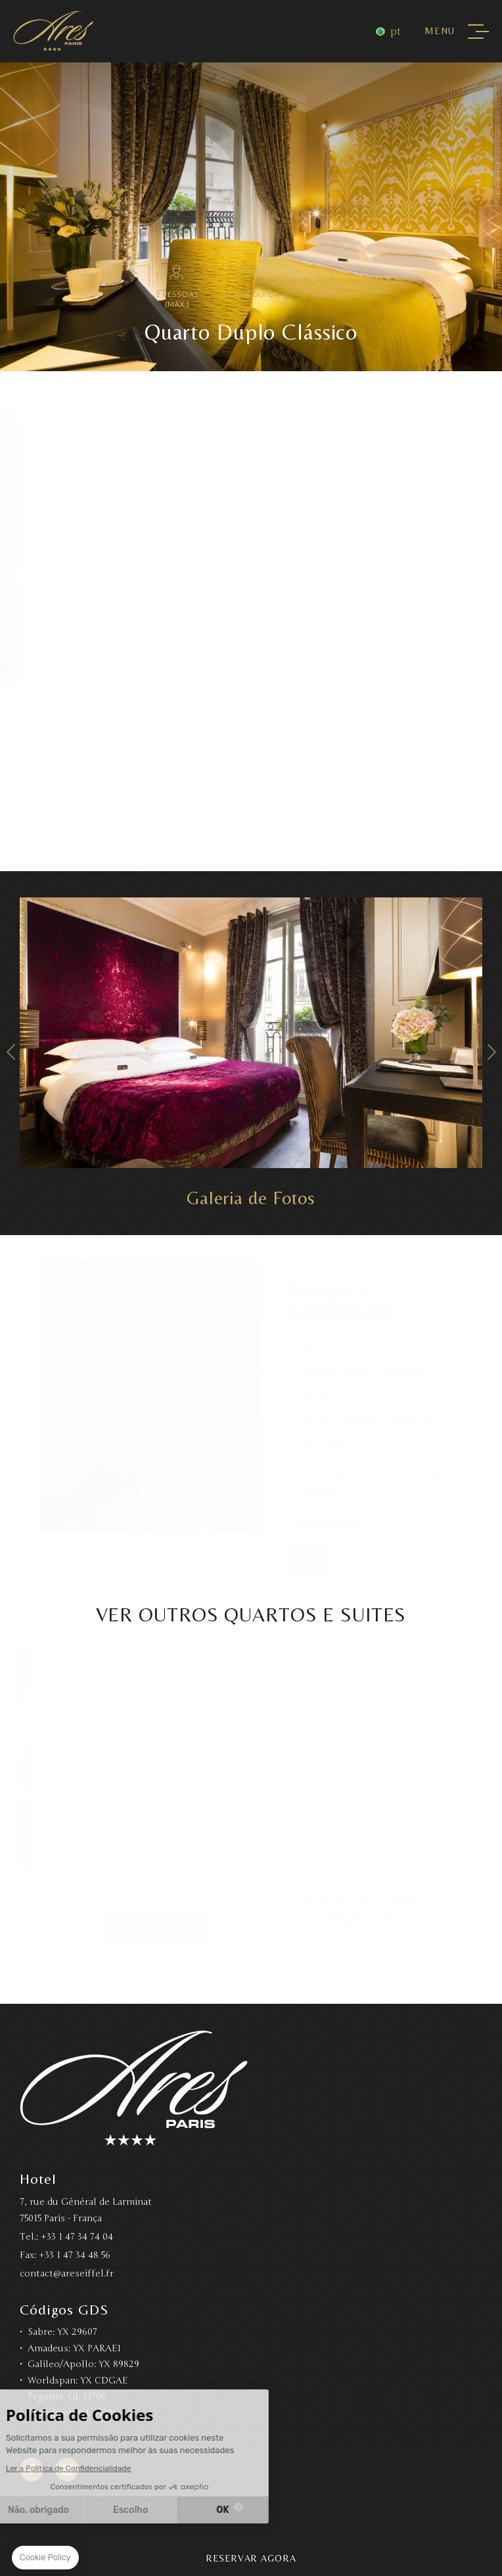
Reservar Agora (251, 2558)
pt (395, 31)
